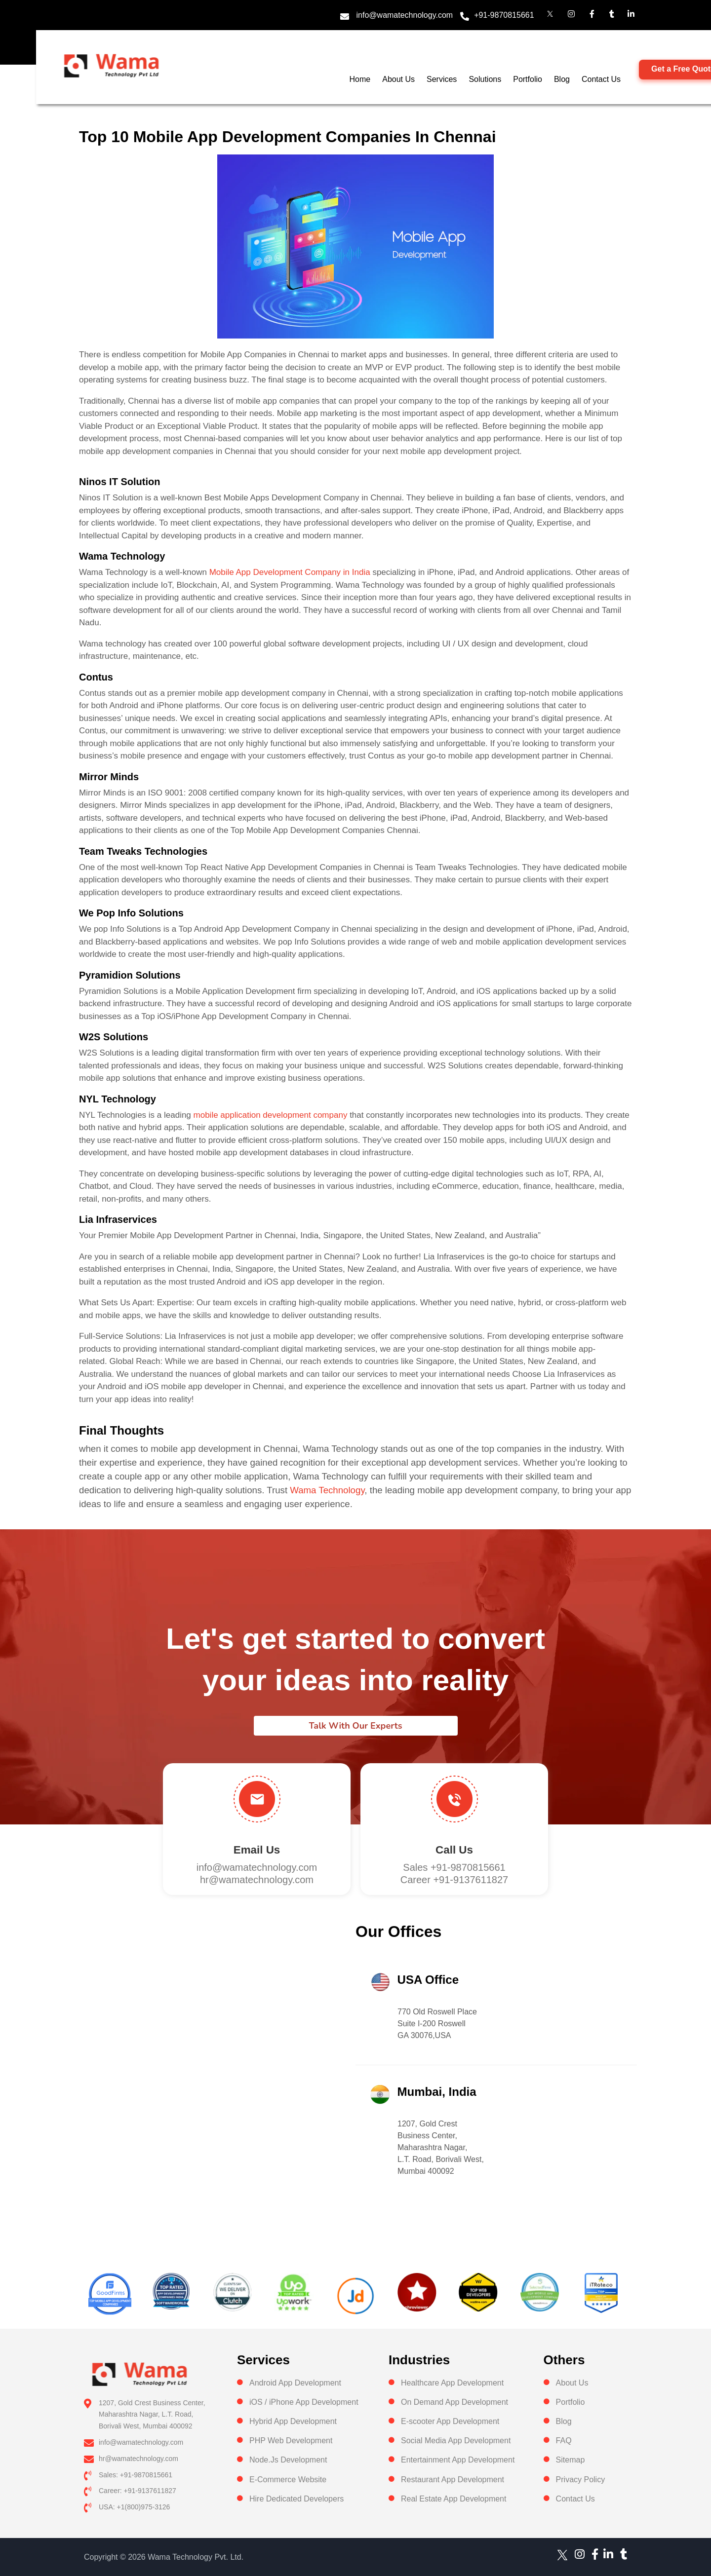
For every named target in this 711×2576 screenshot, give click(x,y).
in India (355, 572)
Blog (562, 79)
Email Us (257, 1850)
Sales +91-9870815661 (454, 1867)
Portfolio (527, 79)
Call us (454, 1850)
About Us (398, 79)
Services (442, 79)
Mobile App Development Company (275, 572)
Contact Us (601, 79)
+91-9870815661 (504, 15)
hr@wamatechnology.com (257, 1879)
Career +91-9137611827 (454, 1879)
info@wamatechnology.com (404, 15)
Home (360, 79)
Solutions (485, 79)
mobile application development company (271, 1115)
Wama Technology (327, 1490)
